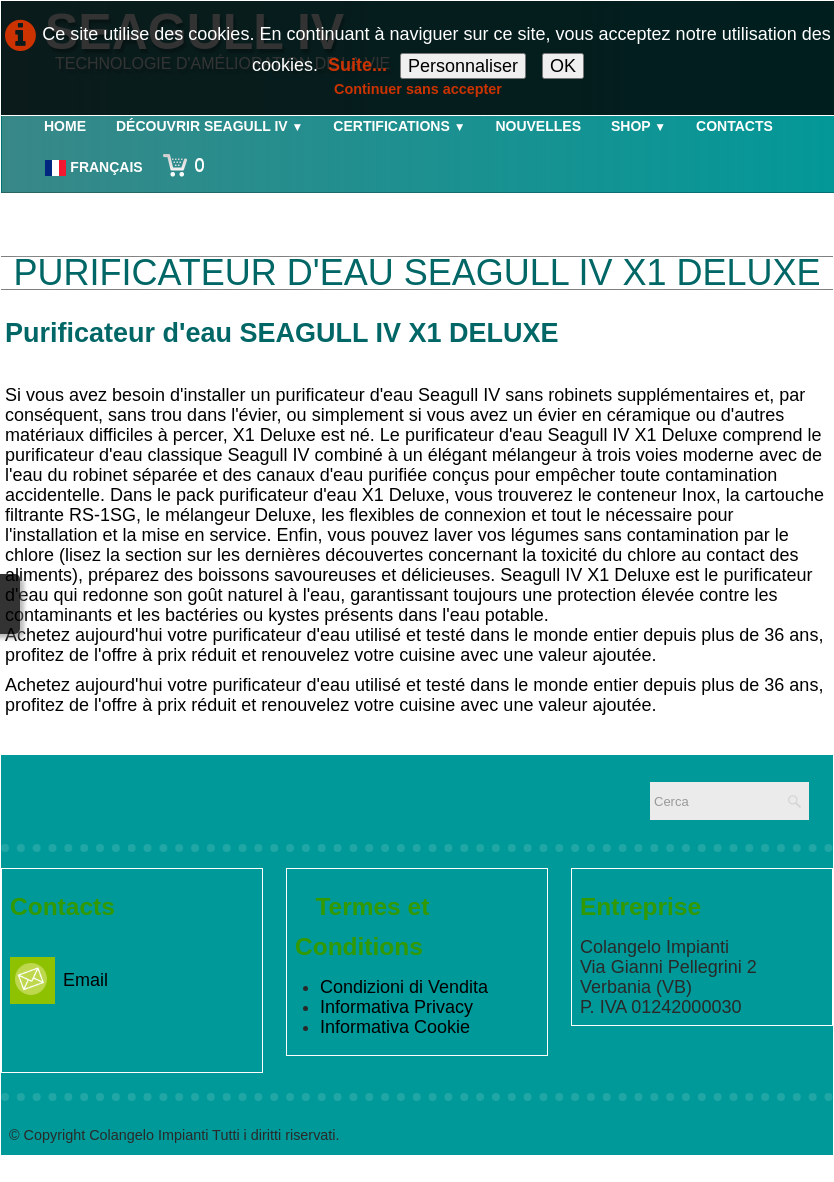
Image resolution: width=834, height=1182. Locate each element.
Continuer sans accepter (418, 89)
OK (563, 66)
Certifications (399, 126)
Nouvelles (538, 126)
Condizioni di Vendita (404, 987)
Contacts (734, 126)
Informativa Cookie (395, 1027)
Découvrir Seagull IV (209, 126)
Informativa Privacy (396, 1007)
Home (65, 126)
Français (96, 167)
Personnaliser (463, 66)
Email (59, 980)
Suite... (357, 65)
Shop (638, 126)
